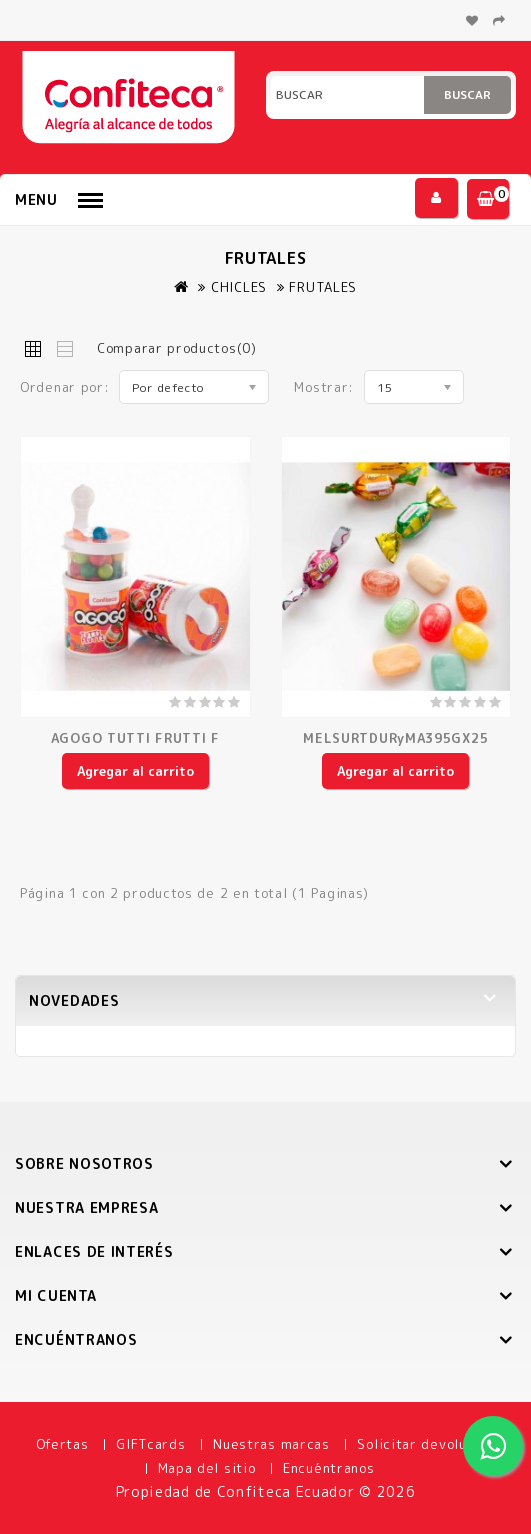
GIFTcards (150, 1444)
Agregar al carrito (135, 771)
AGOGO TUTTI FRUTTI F (135, 738)
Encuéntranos (328, 1468)
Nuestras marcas (271, 1444)
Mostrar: (324, 387)
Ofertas (62, 1444)
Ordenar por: (64, 387)
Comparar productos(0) (177, 348)
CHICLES (239, 287)
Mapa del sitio (207, 1468)
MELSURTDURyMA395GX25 (395, 738)
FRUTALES (323, 287)
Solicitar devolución (425, 1444)
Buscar (467, 94)
